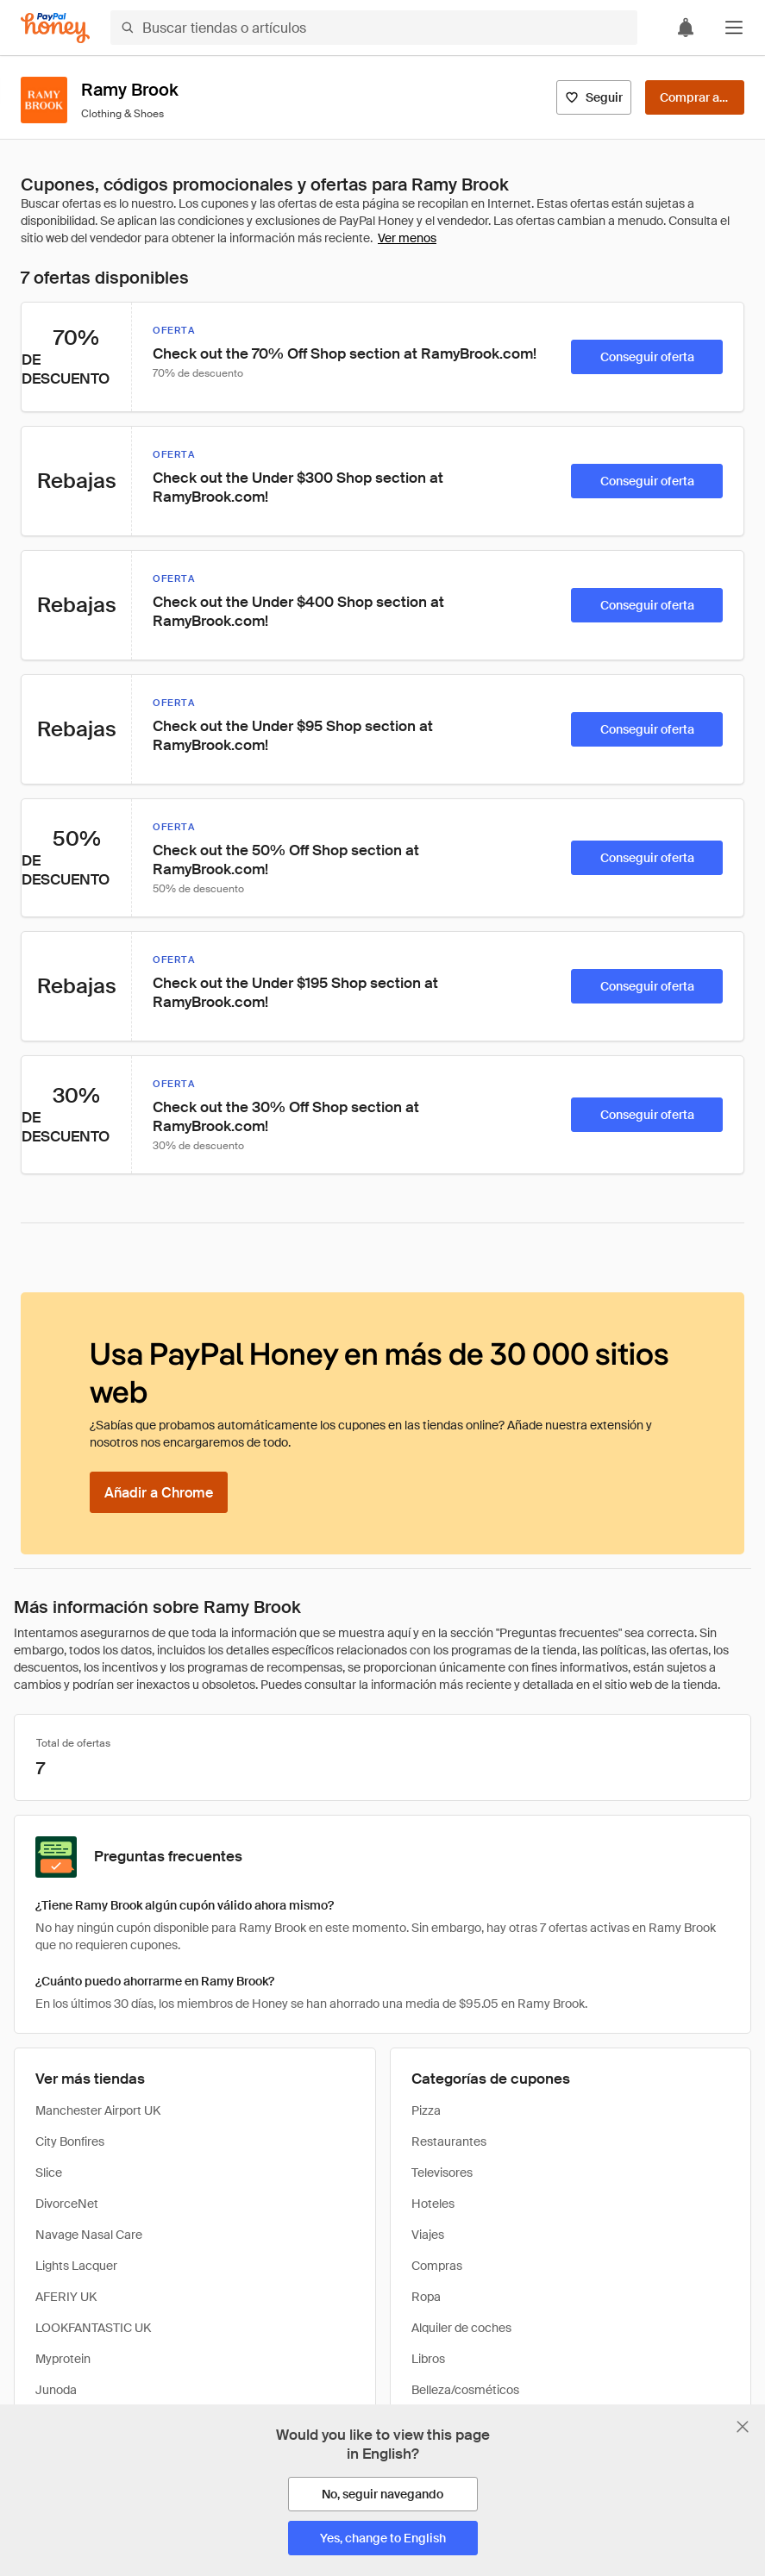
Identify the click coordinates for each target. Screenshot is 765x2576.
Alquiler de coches (461, 2327)
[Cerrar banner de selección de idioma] (743, 2427)
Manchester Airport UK (97, 2110)
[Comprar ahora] (694, 97)
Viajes (427, 2234)
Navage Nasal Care (88, 2234)
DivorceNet (66, 2203)
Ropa (426, 2296)
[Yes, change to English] (383, 2538)
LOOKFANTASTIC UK (93, 2327)
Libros (428, 2359)
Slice (48, 2172)
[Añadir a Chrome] (159, 1492)
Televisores (442, 2172)
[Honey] (55, 28)
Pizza (426, 2110)
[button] (734, 27)
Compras (436, 2265)
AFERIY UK (66, 2296)
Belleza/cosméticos (465, 2390)
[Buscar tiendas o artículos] (373, 27)
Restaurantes (448, 2141)
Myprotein (63, 2359)
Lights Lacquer (76, 2265)
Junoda (56, 2390)
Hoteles (433, 2203)
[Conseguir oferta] (647, 357)
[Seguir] (593, 97)
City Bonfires (69, 2141)
